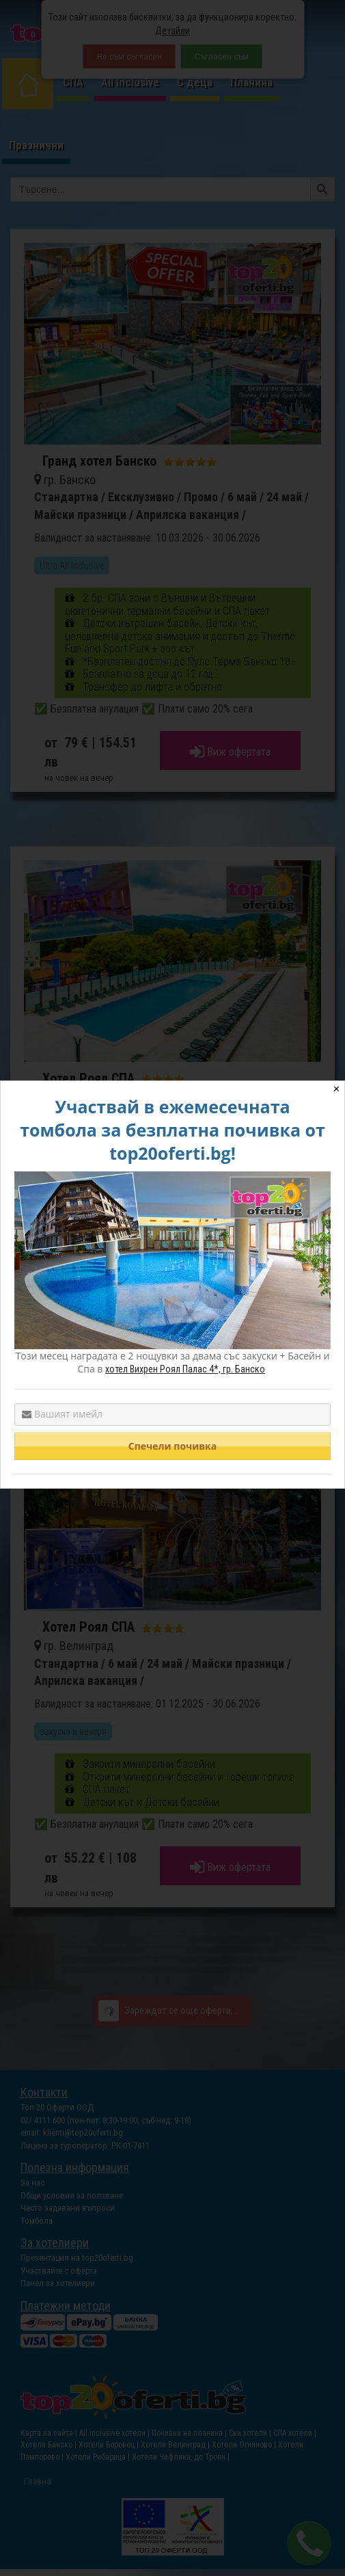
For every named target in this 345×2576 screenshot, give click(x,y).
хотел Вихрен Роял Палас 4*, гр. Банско (185, 1369)
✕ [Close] (336, 1089)
